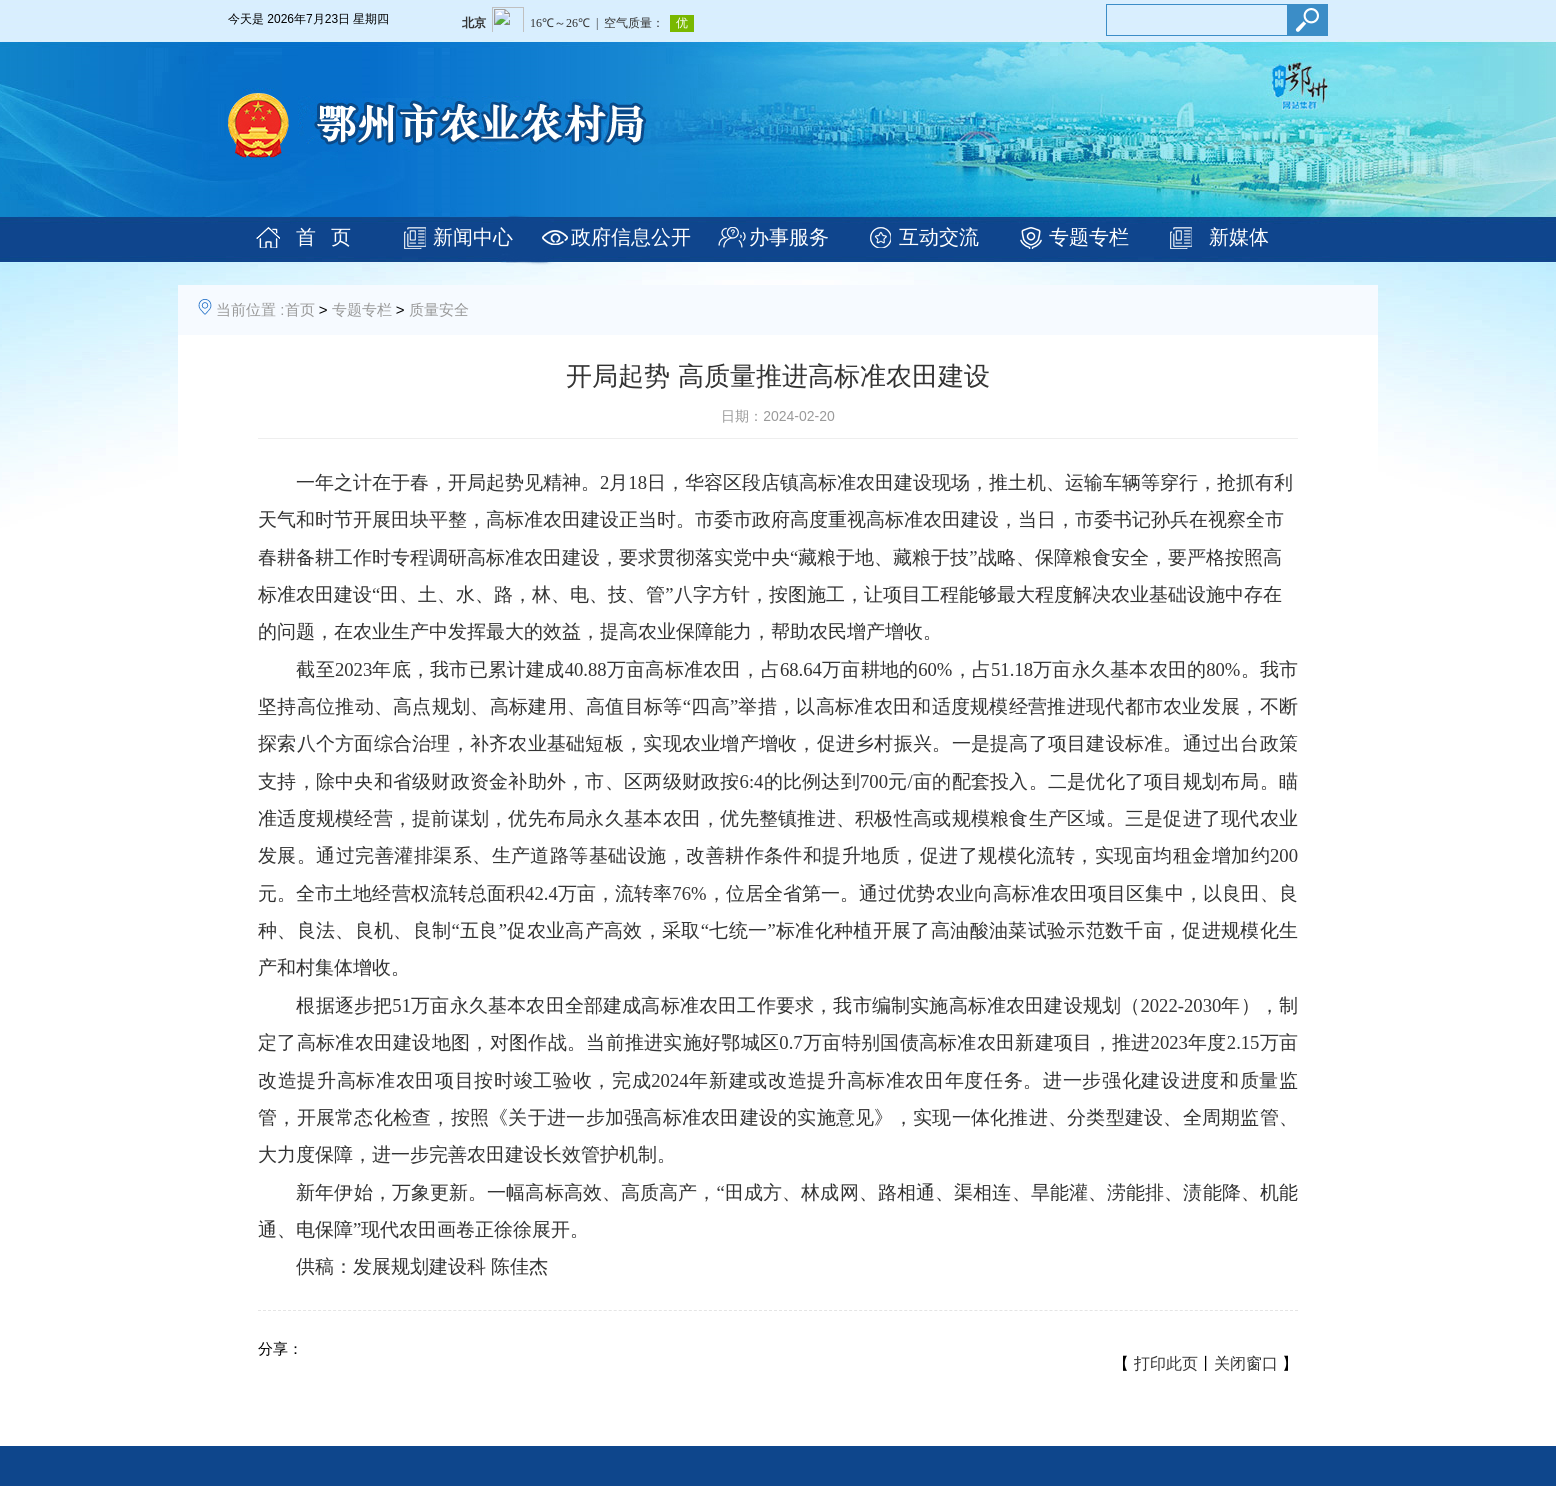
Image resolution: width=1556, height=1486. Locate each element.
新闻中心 (473, 237)
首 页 (323, 237)
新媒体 (1239, 237)
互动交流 (939, 237)
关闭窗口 (1246, 1363)
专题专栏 (1089, 237)
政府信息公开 (631, 237)
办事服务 (789, 237)
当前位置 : (250, 309)
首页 (300, 309)
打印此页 (1166, 1363)
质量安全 (439, 309)
